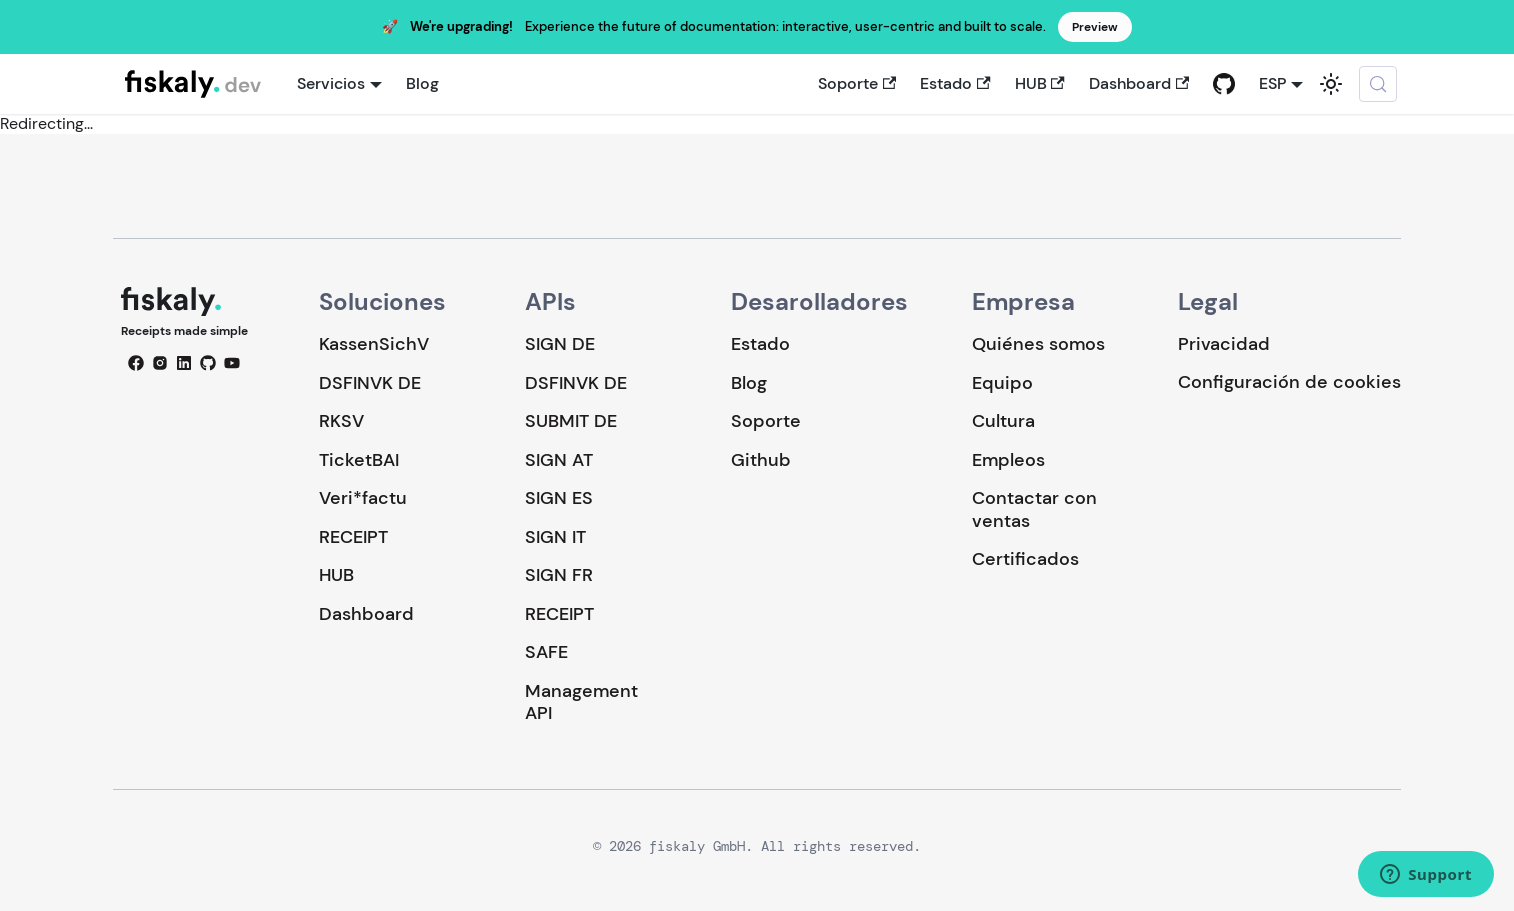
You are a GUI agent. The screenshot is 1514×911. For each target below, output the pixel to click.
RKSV (341, 421)
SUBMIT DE (571, 421)
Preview (1095, 27)
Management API (581, 702)
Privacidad (1224, 344)
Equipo (1002, 383)
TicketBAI (359, 460)
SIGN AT (559, 460)
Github (761, 460)
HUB (1040, 83)
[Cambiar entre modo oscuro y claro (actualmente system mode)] (1331, 84)
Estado (955, 83)
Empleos (1008, 460)
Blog (422, 83)
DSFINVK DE (370, 383)
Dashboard (1139, 83)
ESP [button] (1272, 83)
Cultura (1003, 421)
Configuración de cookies (1289, 382)
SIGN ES (559, 498)
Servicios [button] (331, 83)
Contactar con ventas (1034, 509)
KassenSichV (374, 344)
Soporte (857, 83)
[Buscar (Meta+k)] (1378, 84)
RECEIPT (353, 537)
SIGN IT (555, 537)
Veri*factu (363, 498)
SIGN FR (559, 575)
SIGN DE (560, 344)
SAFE (546, 652)
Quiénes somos (1038, 344)
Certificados (1025, 559)
